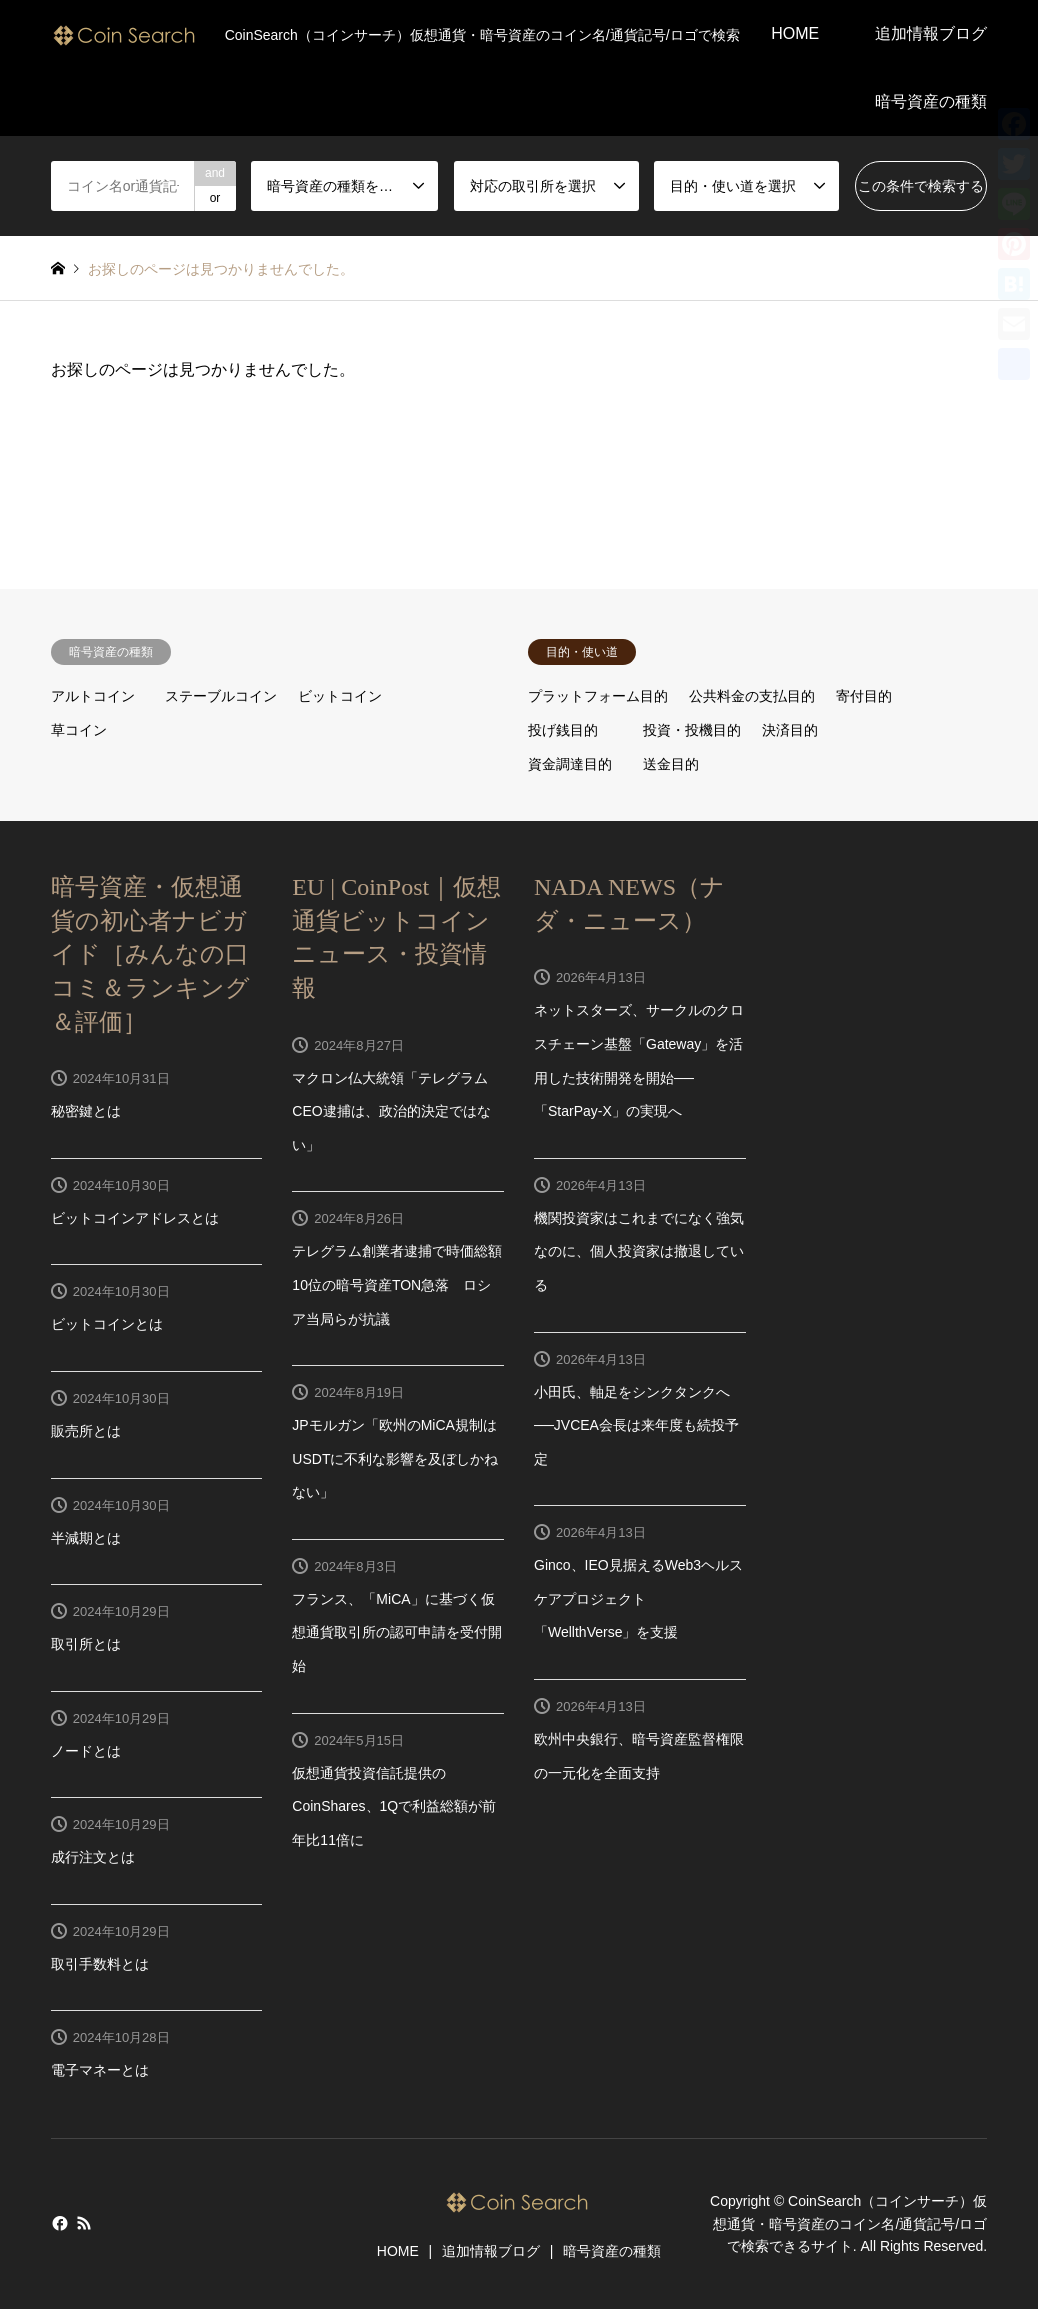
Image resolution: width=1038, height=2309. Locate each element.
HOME (795, 33)
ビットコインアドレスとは (135, 1218)
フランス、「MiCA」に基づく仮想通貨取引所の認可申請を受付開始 (397, 1632)
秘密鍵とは (86, 1111)
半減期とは (86, 1538)
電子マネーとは (100, 2070)
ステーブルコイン (221, 696)
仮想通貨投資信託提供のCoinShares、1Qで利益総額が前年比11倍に (394, 1806)
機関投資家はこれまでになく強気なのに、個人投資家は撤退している (639, 1251)
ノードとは (86, 1751)
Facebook (58, 2223)
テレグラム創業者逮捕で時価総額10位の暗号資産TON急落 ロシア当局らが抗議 (397, 1284)
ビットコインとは (107, 1324)
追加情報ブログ (931, 33)
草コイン (79, 730)
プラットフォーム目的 (598, 696)
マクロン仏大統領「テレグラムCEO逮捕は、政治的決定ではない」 (391, 1111)
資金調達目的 (570, 764)
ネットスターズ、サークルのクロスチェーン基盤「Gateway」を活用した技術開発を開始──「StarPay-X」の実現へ (639, 1060)
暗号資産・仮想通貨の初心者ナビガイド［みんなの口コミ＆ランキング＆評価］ (150, 954)
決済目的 (790, 730)
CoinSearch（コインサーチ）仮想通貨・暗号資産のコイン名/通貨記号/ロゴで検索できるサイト (850, 2224)
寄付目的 (864, 696)
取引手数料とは (100, 1964)
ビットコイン (340, 696)
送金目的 (671, 764)
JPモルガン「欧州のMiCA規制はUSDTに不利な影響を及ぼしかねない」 (395, 1458)
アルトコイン (93, 696)
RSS (84, 2223)
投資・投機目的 (692, 730)
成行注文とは (93, 1857)
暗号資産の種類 (931, 101)
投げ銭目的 (563, 730)
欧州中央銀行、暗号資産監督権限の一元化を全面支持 (639, 1756)
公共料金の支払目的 (752, 696)
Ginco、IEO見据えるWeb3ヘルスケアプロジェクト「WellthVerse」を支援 (638, 1598)
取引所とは (86, 1644)
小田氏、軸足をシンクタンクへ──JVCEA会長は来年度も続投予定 (636, 1425)
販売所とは (86, 1431)
